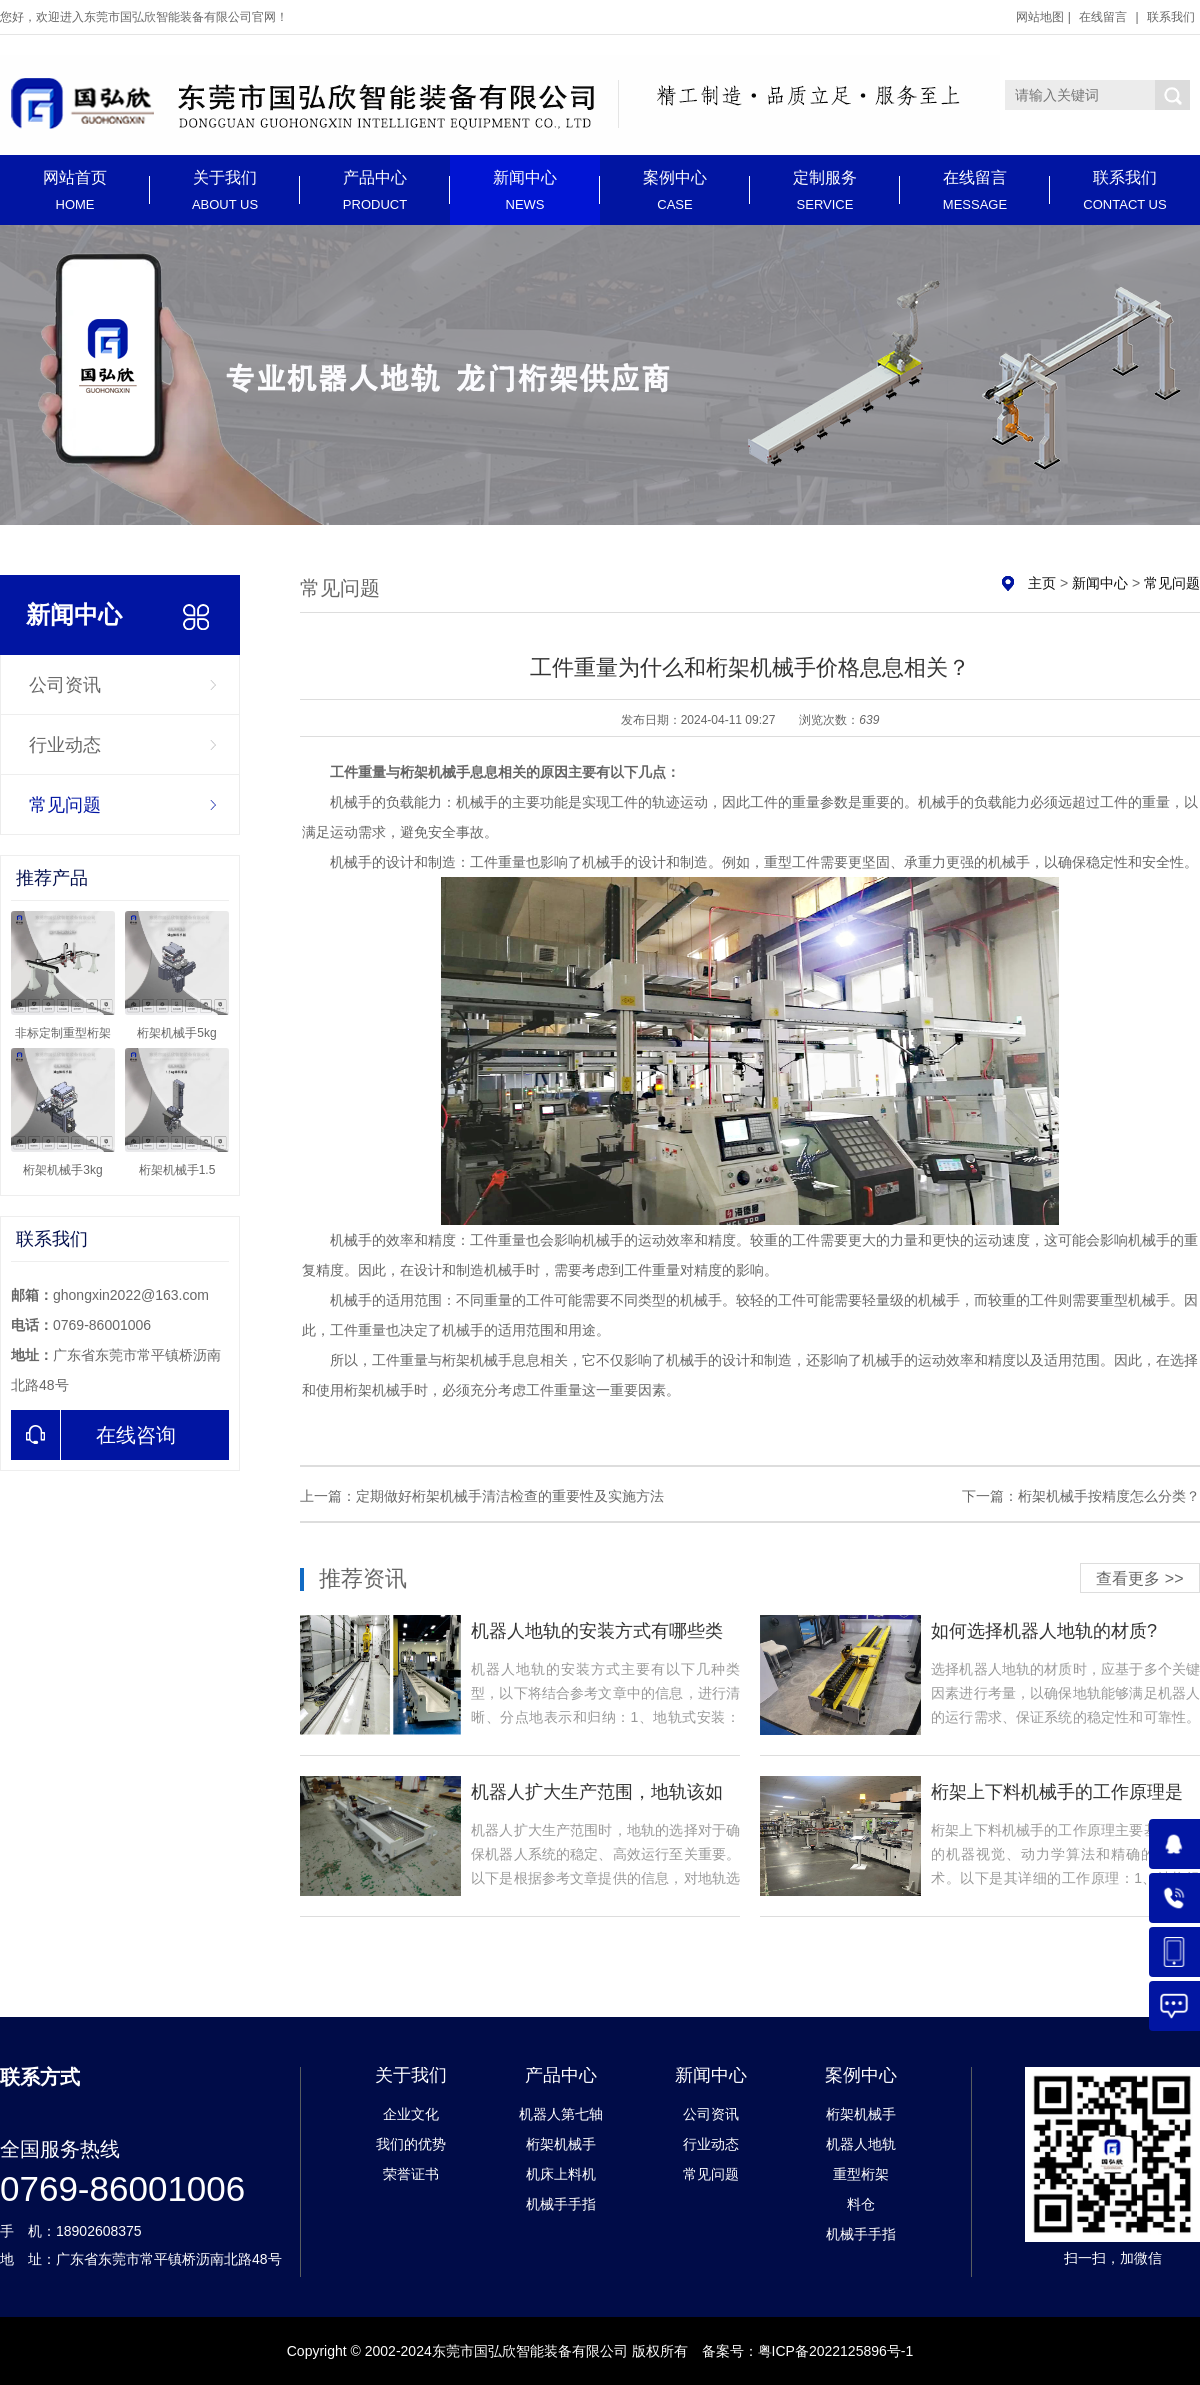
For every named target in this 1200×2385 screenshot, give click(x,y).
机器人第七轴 (561, 2114)
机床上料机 (561, 2174)
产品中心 (375, 190)
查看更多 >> (1139, 1578)
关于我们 (225, 190)
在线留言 (1103, 17)
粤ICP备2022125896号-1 (836, 2351)
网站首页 (75, 190)
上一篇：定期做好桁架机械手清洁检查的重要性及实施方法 (482, 1496)
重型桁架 (861, 2174)
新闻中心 (525, 190)
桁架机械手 (561, 2144)
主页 (1042, 583)
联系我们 (1171, 17)
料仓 (861, 2204)
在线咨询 (93, 1435)
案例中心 (675, 190)
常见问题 (65, 805)
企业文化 (411, 2114)
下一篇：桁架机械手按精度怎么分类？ (1081, 1496)
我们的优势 (411, 2144)
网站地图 (1040, 17)
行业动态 (65, 745)
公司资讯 (65, 685)
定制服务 (825, 190)
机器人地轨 (861, 2144)
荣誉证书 (411, 2174)
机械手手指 (561, 2204)
